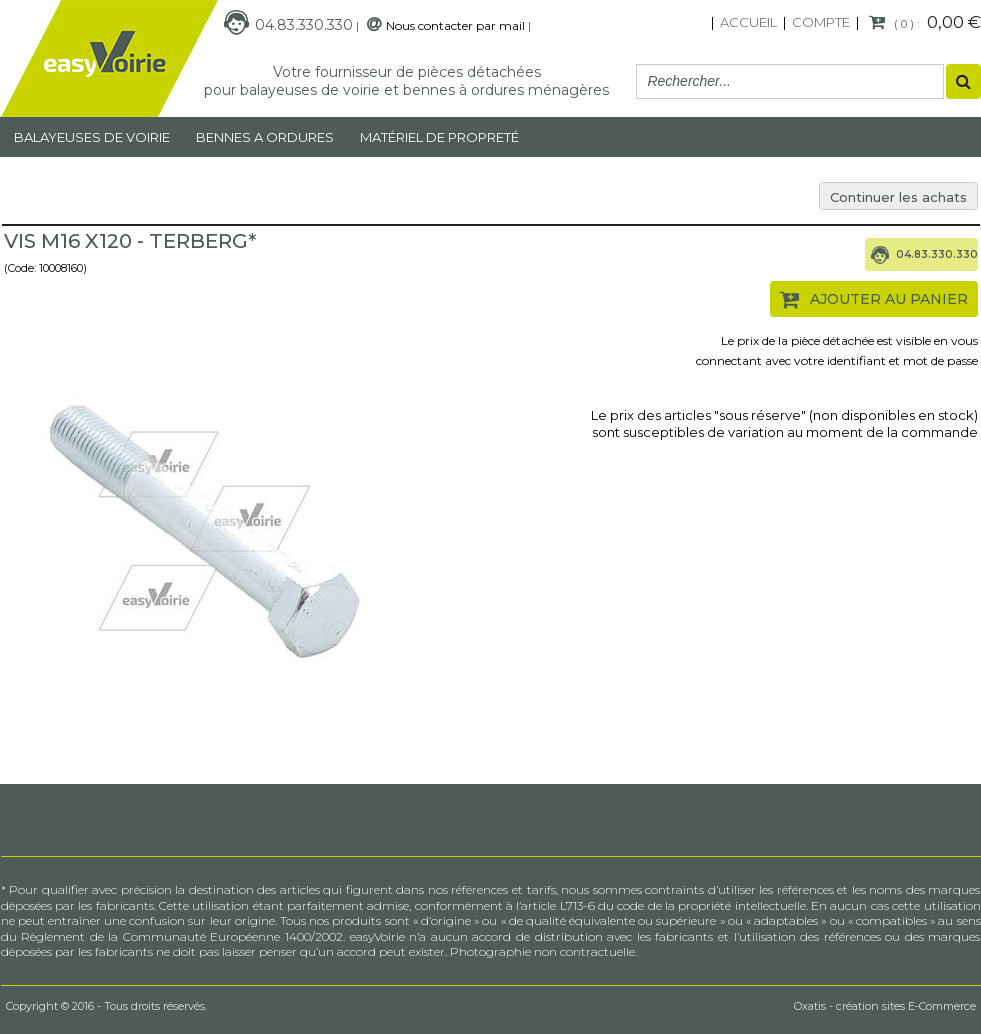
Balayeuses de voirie (92, 137)
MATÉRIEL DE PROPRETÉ (439, 137)
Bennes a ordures (265, 137)
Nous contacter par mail (455, 25)
